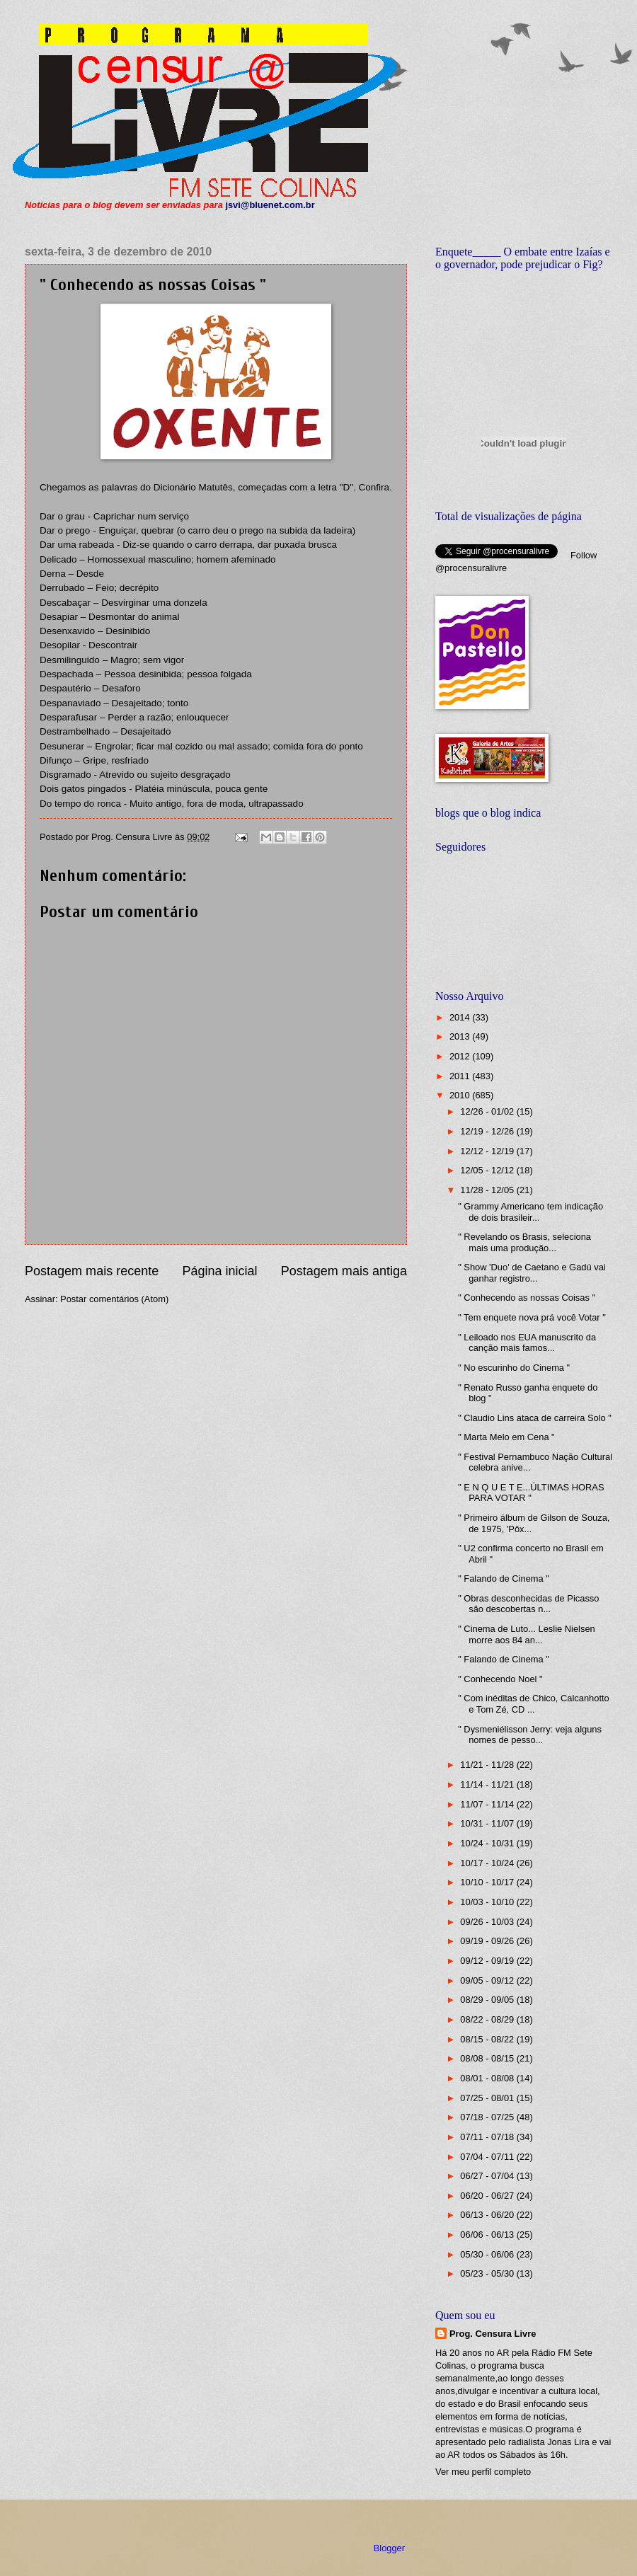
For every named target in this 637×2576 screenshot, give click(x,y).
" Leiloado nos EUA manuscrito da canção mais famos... (527, 1342)
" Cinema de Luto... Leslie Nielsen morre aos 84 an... (526, 1634)
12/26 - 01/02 (488, 1111)
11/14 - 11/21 (488, 1784)
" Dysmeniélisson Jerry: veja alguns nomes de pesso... (530, 1734)
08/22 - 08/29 (488, 2019)
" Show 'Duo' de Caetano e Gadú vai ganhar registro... (531, 1272)
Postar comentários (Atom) (114, 1299)
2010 (460, 1095)
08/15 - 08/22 (488, 2039)
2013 (460, 1036)
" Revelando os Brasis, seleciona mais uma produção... (524, 1242)
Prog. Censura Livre (492, 2333)
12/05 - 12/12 (488, 1170)
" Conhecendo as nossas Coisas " (526, 1297)
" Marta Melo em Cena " (506, 1437)
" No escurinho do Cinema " (514, 1367)
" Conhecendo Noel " (500, 1679)
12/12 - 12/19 (488, 1151)
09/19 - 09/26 (488, 1941)
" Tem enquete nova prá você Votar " (532, 1317)
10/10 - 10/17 (488, 1882)
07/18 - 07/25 (488, 2117)
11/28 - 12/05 (488, 1190)
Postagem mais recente (92, 1271)
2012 (460, 1056)
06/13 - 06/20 (488, 2214)
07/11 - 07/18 (488, 2137)
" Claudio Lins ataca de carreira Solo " (535, 1418)
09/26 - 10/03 (488, 1921)
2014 (460, 1017)
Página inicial (219, 1271)
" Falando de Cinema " (503, 1578)
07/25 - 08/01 (488, 2098)
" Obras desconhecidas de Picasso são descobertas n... (528, 1603)
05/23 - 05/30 (488, 2273)
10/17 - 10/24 (488, 1863)
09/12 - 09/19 (488, 1960)
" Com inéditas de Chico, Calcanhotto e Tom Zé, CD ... (533, 1703)
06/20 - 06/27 (488, 2195)
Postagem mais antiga (344, 1271)
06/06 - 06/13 (488, 2234)
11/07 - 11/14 (488, 1804)
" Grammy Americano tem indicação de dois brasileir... (530, 1211)
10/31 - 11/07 (488, 1823)
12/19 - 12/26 (488, 1131)
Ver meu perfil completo (483, 2471)
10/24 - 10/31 (488, 1843)
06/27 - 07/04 (488, 2175)
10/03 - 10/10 (488, 1902)
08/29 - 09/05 (488, 1999)
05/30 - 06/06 (488, 2254)
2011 (460, 1076)
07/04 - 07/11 (488, 2156)
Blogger (389, 2548)
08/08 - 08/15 (488, 2058)
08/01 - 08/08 (488, 2078)
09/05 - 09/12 (488, 1980)
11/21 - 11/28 (488, 1764)
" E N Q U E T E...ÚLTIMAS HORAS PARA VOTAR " (531, 1492)
